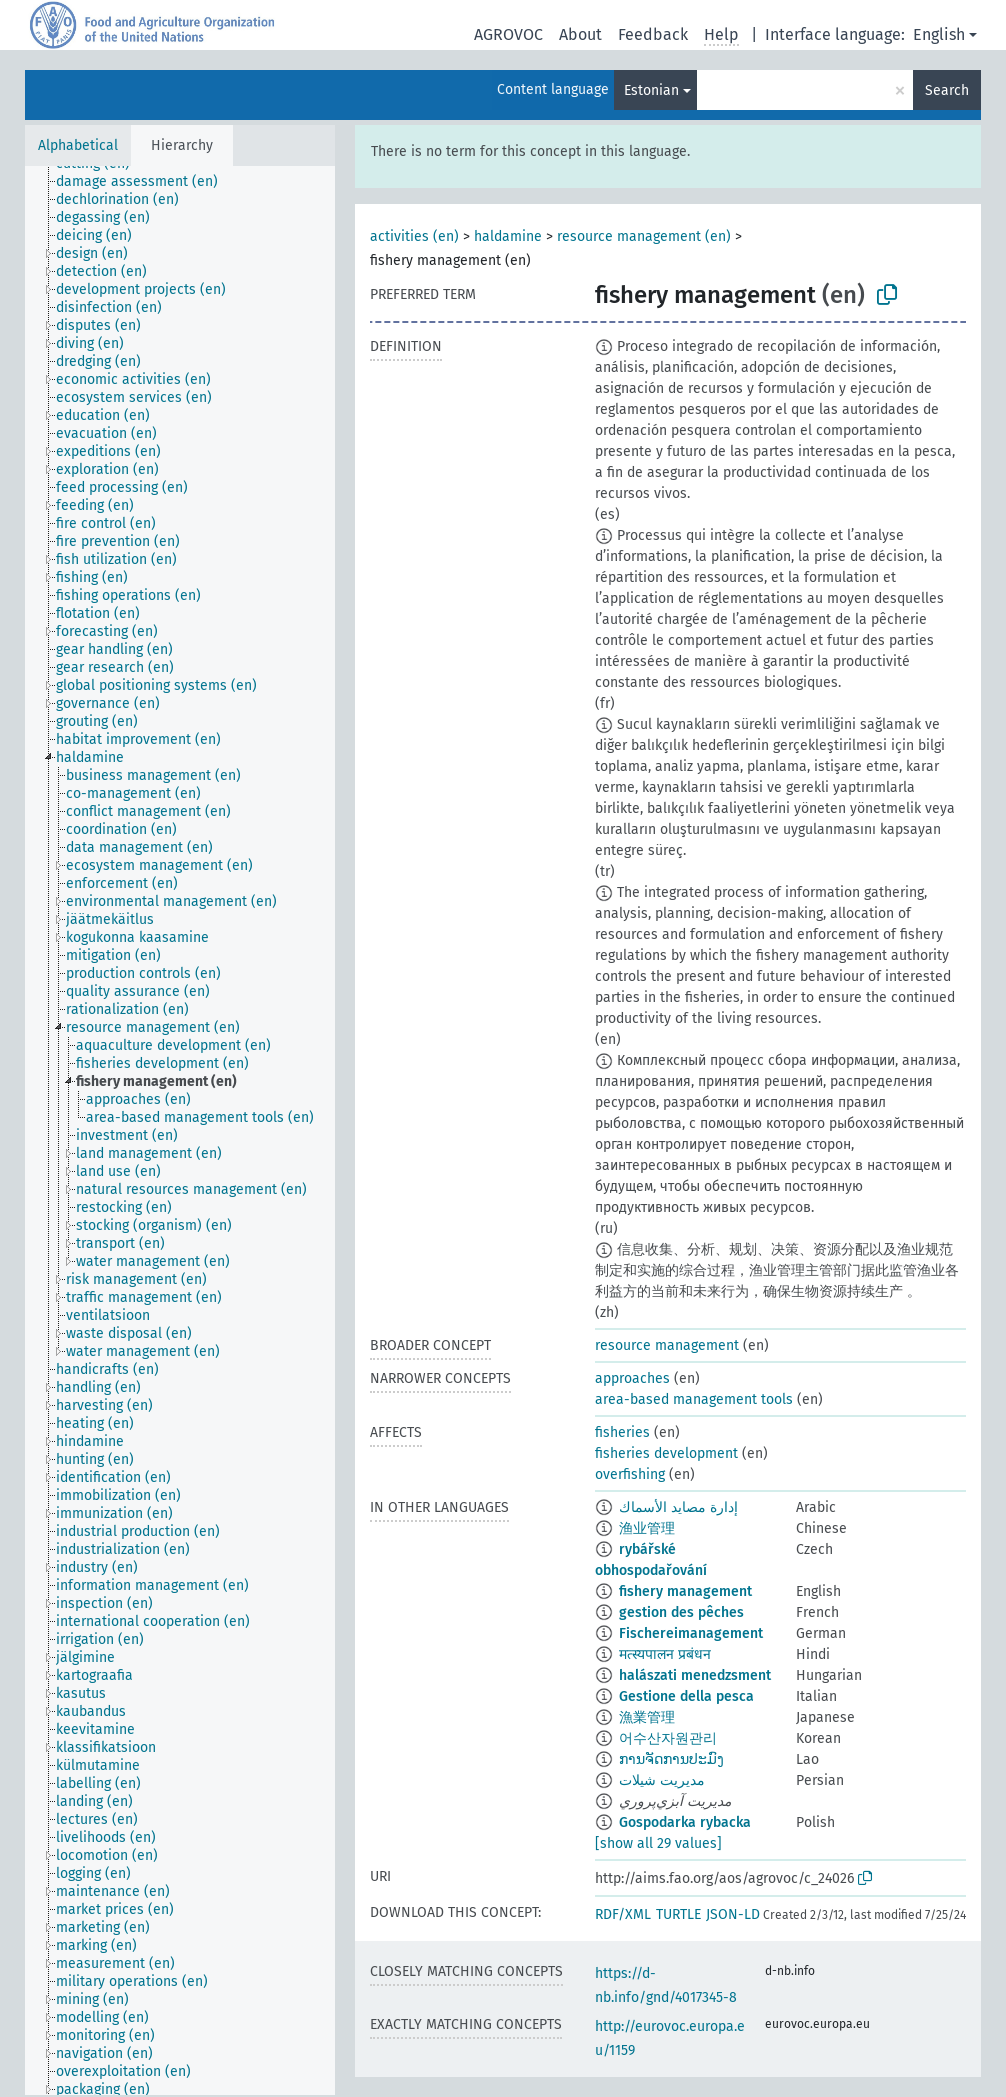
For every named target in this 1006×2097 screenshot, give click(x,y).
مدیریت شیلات (662, 1780)
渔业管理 (647, 1528)
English (939, 34)
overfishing (630, 1474)
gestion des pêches (681, 1612)
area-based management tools (694, 1399)
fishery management (685, 1591)
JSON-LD (733, 1914)
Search (947, 90)
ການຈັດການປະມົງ (671, 1759)
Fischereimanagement (691, 1633)
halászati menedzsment (695, 1675)
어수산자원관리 (668, 1738)
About (580, 34)
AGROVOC (508, 34)
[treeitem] (145, 182)
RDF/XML (623, 1914)
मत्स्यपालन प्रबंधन (665, 1654)
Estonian (651, 90)
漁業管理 (647, 1717)
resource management (667, 1345)
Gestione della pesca (686, 1696)
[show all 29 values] (658, 1843)
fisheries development (666, 1453)
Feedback (653, 34)
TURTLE (678, 1914)
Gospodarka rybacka (685, 1822)
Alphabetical (78, 145)
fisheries (622, 1432)
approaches (632, 1378)
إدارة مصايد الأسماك (678, 1507)
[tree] (180, 1130)
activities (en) (414, 236)
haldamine (508, 236)
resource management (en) (644, 236)
